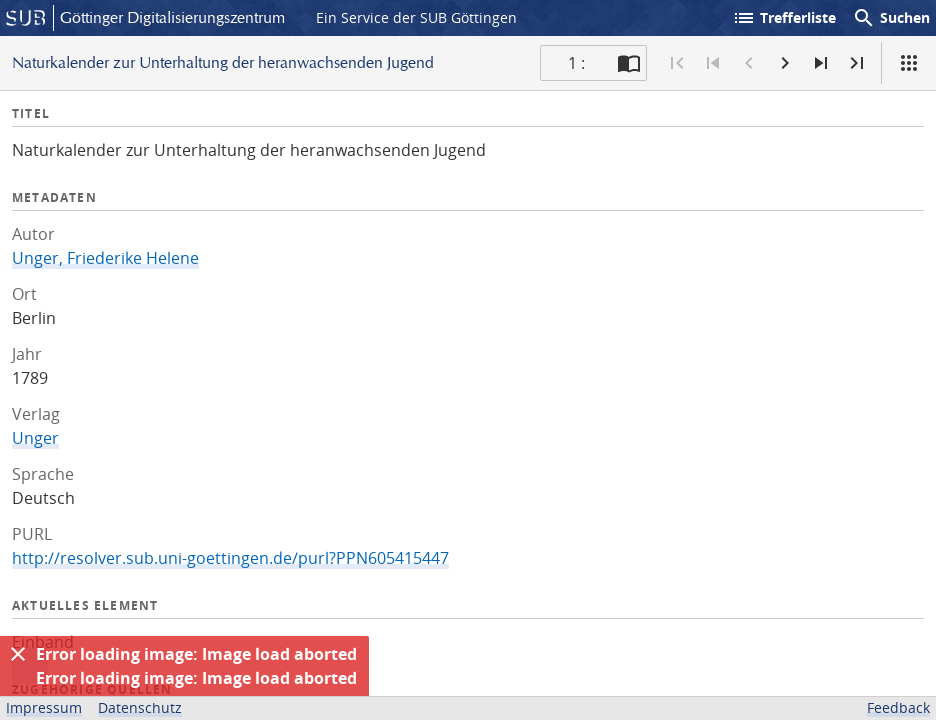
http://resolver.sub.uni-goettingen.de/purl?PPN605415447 (230, 558)
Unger (35, 438)
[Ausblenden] (18, 654)
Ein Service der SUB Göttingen (416, 17)
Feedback (898, 707)
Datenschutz (140, 707)
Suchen (891, 18)
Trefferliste (784, 18)
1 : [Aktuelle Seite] (576, 63)
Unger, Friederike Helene (105, 258)
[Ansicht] (909, 63)
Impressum (44, 707)
